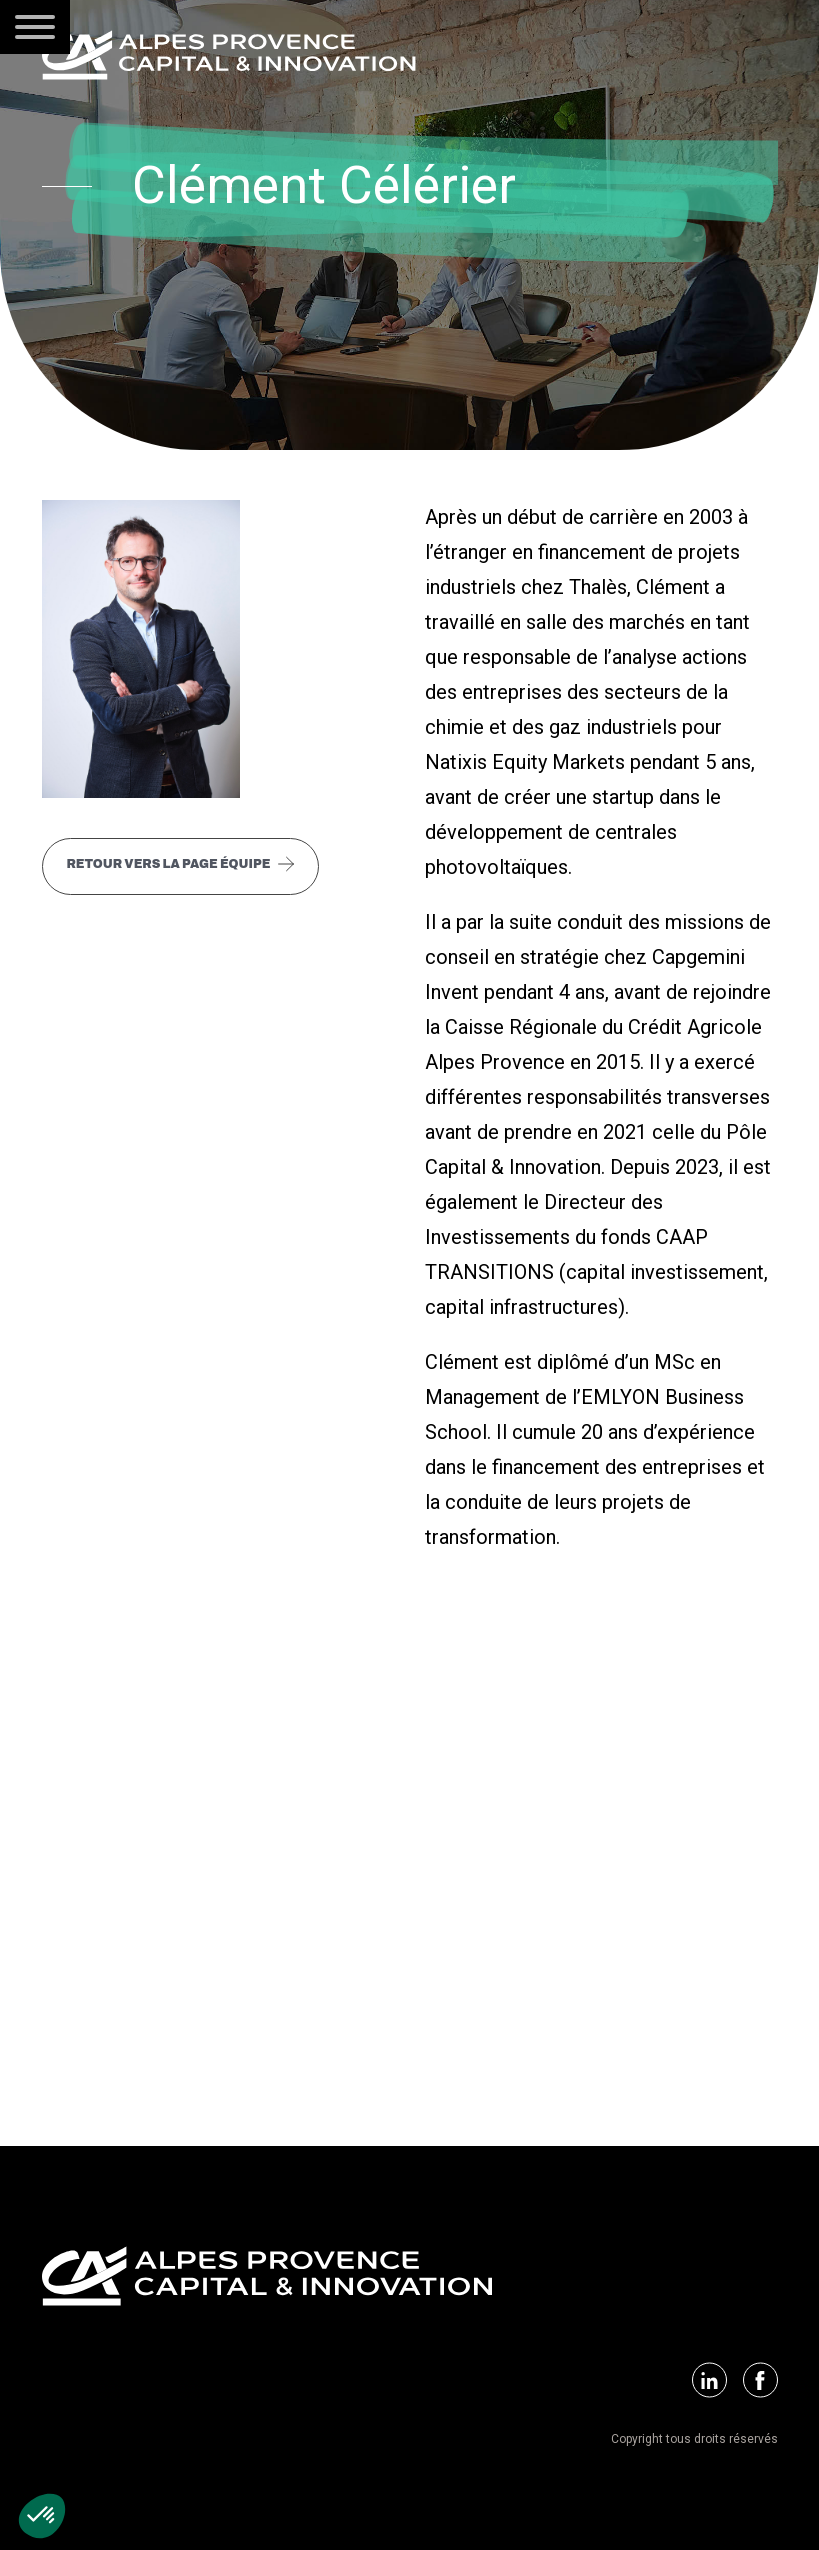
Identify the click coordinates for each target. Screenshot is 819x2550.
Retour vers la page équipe (169, 864)
